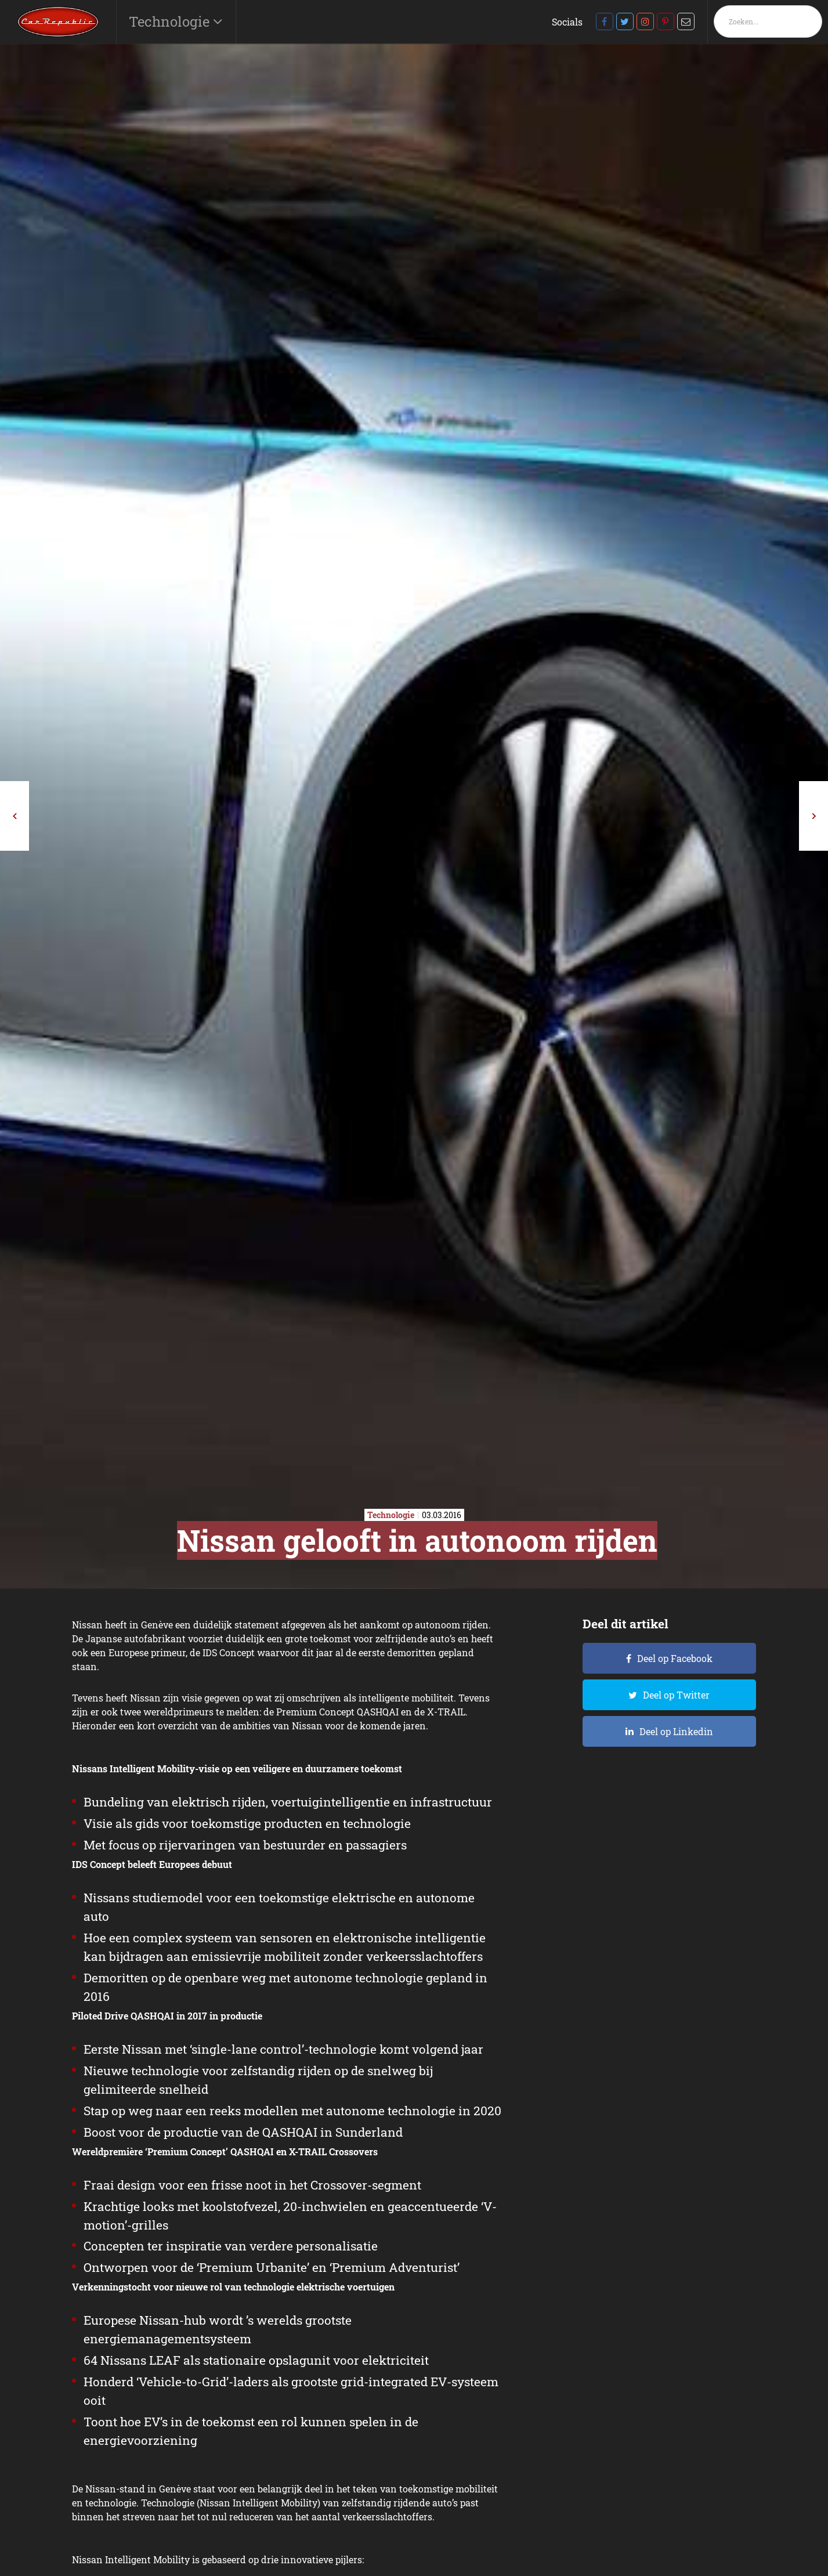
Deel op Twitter (676, 1695)
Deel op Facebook (675, 1658)
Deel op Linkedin (676, 1731)
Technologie (171, 21)
